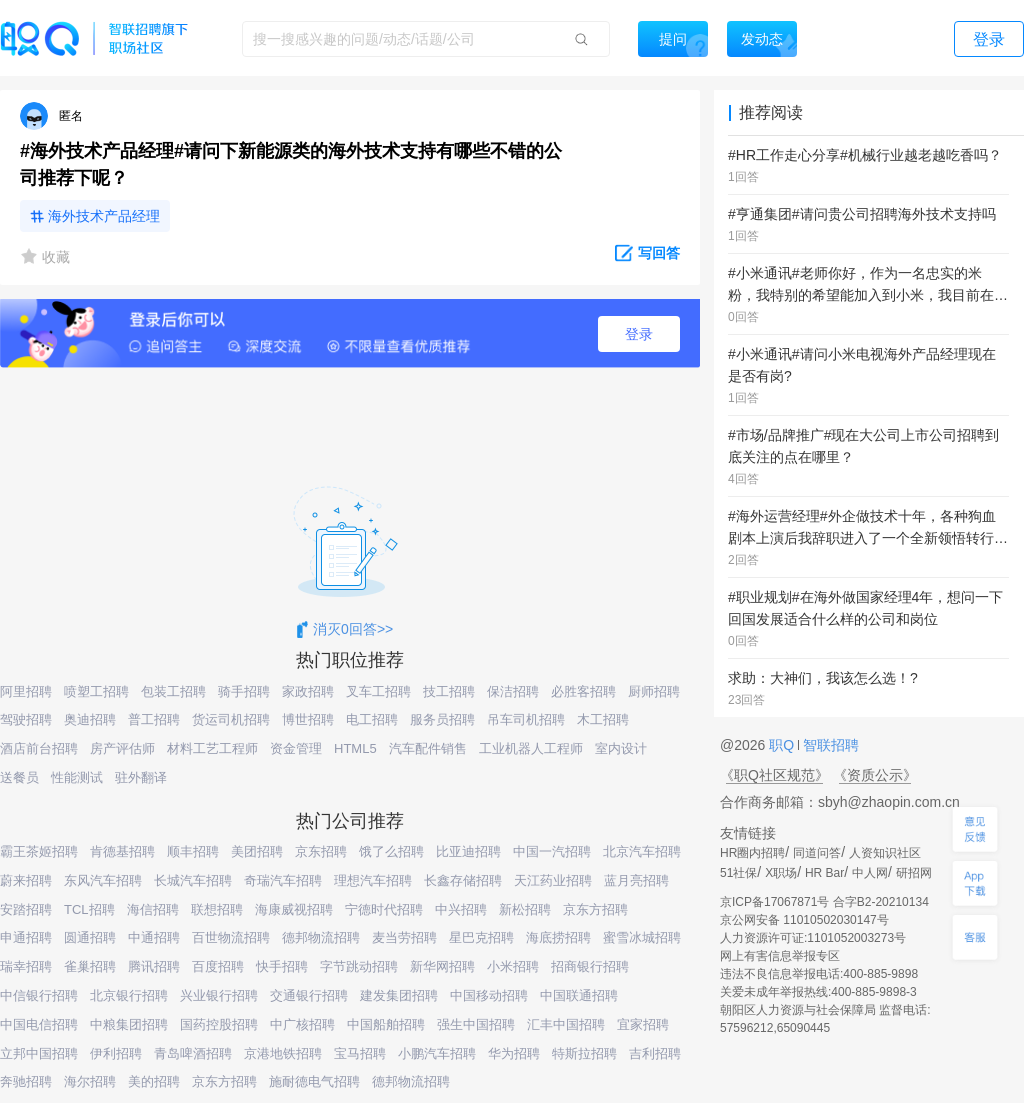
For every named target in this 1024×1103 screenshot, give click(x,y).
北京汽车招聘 (642, 851)
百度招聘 (218, 966)
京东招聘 (321, 851)
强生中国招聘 (476, 1024)
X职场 (781, 873)
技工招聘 (449, 691)
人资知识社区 (885, 853)
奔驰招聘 (26, 1081)
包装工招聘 (173, 691)
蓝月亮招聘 (636, 880)
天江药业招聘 (553, 880)
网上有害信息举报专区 (780, 956)
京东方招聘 (595, 909)
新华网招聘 (442, 966)
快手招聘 (282, 966)
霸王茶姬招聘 (39, 851)
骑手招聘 (244, 691)
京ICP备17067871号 (774, 902)
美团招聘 (257, 851)
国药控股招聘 (219, 1024)
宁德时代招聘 (384, 909)
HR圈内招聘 (752, 853)
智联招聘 (829, 745)
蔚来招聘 (26, 880)
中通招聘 (154, 937)
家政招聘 (308, 691)
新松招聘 (525, 909)
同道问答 (817, 853)
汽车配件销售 (428, 748)
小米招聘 (513, 966)
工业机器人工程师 (531, 748)
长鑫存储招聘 (463, 880)
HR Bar (824, 873)
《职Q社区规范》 (774, 775)
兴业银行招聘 (219, 995)
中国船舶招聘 (386, 1024)
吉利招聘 (655, 1053)
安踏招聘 (26, 909)
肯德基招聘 (122, 851)
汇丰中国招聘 (566, 1024)
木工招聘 (603, 719)
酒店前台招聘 (39, 748)
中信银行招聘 (39, 995)
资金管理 (296, 748)
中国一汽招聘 (552, 851)
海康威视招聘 (294, 909)
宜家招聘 (643, 1024)
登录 (639, 334)
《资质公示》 (875, 775)
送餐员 (19, 777)
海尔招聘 (90, 1081)
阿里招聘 (26, 691)
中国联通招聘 (579, 995)
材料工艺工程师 (212, 748)
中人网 (870, 873)
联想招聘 (217, 909)
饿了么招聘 (391, 851)
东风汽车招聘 (103, 880)
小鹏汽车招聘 (437, 1053)
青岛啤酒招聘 (193, 1053)
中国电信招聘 (39, 1024)
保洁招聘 (513, 691)
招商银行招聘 (590, 966)
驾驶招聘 (26, 719)
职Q (783, 745)
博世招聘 (308, 719)
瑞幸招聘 (26, 966)
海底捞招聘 (558, 937)
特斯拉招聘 (584, 1053)
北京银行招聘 (129, 995)
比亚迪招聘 (468, 851)
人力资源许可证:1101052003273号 (813, 938)
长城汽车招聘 (193, 880)
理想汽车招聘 (373, 880)
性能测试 (77, 777)
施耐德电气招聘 (314, 1081)
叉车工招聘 (378, 691)
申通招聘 (26, 937)
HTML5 (355, 748)
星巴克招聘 (481, 937)
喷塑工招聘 (96, 691)
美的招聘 (154, 1081)
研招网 (914, 873)
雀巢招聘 (90, 966)
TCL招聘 (89, 909)
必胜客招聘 (583, 691)
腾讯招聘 (154, 966)
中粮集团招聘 (129, 1024)
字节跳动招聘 (359, 966)
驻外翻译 (141, 777)
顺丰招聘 (193, 851)
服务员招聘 (442, 719)
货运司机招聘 (231, 719)
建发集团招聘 (399, 995)
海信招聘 (153, 909)
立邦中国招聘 (39, 1053)
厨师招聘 (654, 691)
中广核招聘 (302, 1024)
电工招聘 (372, 719)
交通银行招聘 (309, 995)
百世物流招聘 (231, 937)
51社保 (738, 873)
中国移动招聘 (489, 995)
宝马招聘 (360, 1053)
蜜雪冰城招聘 (642, 937)
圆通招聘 (90, 937)
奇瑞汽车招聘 (283, 880)
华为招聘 (514, 1053)
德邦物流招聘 (321, 937)
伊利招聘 (116, 1053)
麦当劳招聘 (404, 937)
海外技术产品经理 (104, 216)
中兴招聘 (461, 909)
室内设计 (621, 748)
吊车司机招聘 (526, 719)
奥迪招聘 (90, 719)
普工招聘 (154, 719)
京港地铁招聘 (283, 1053)
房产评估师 (122, 748)
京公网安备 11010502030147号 (804, 920)
